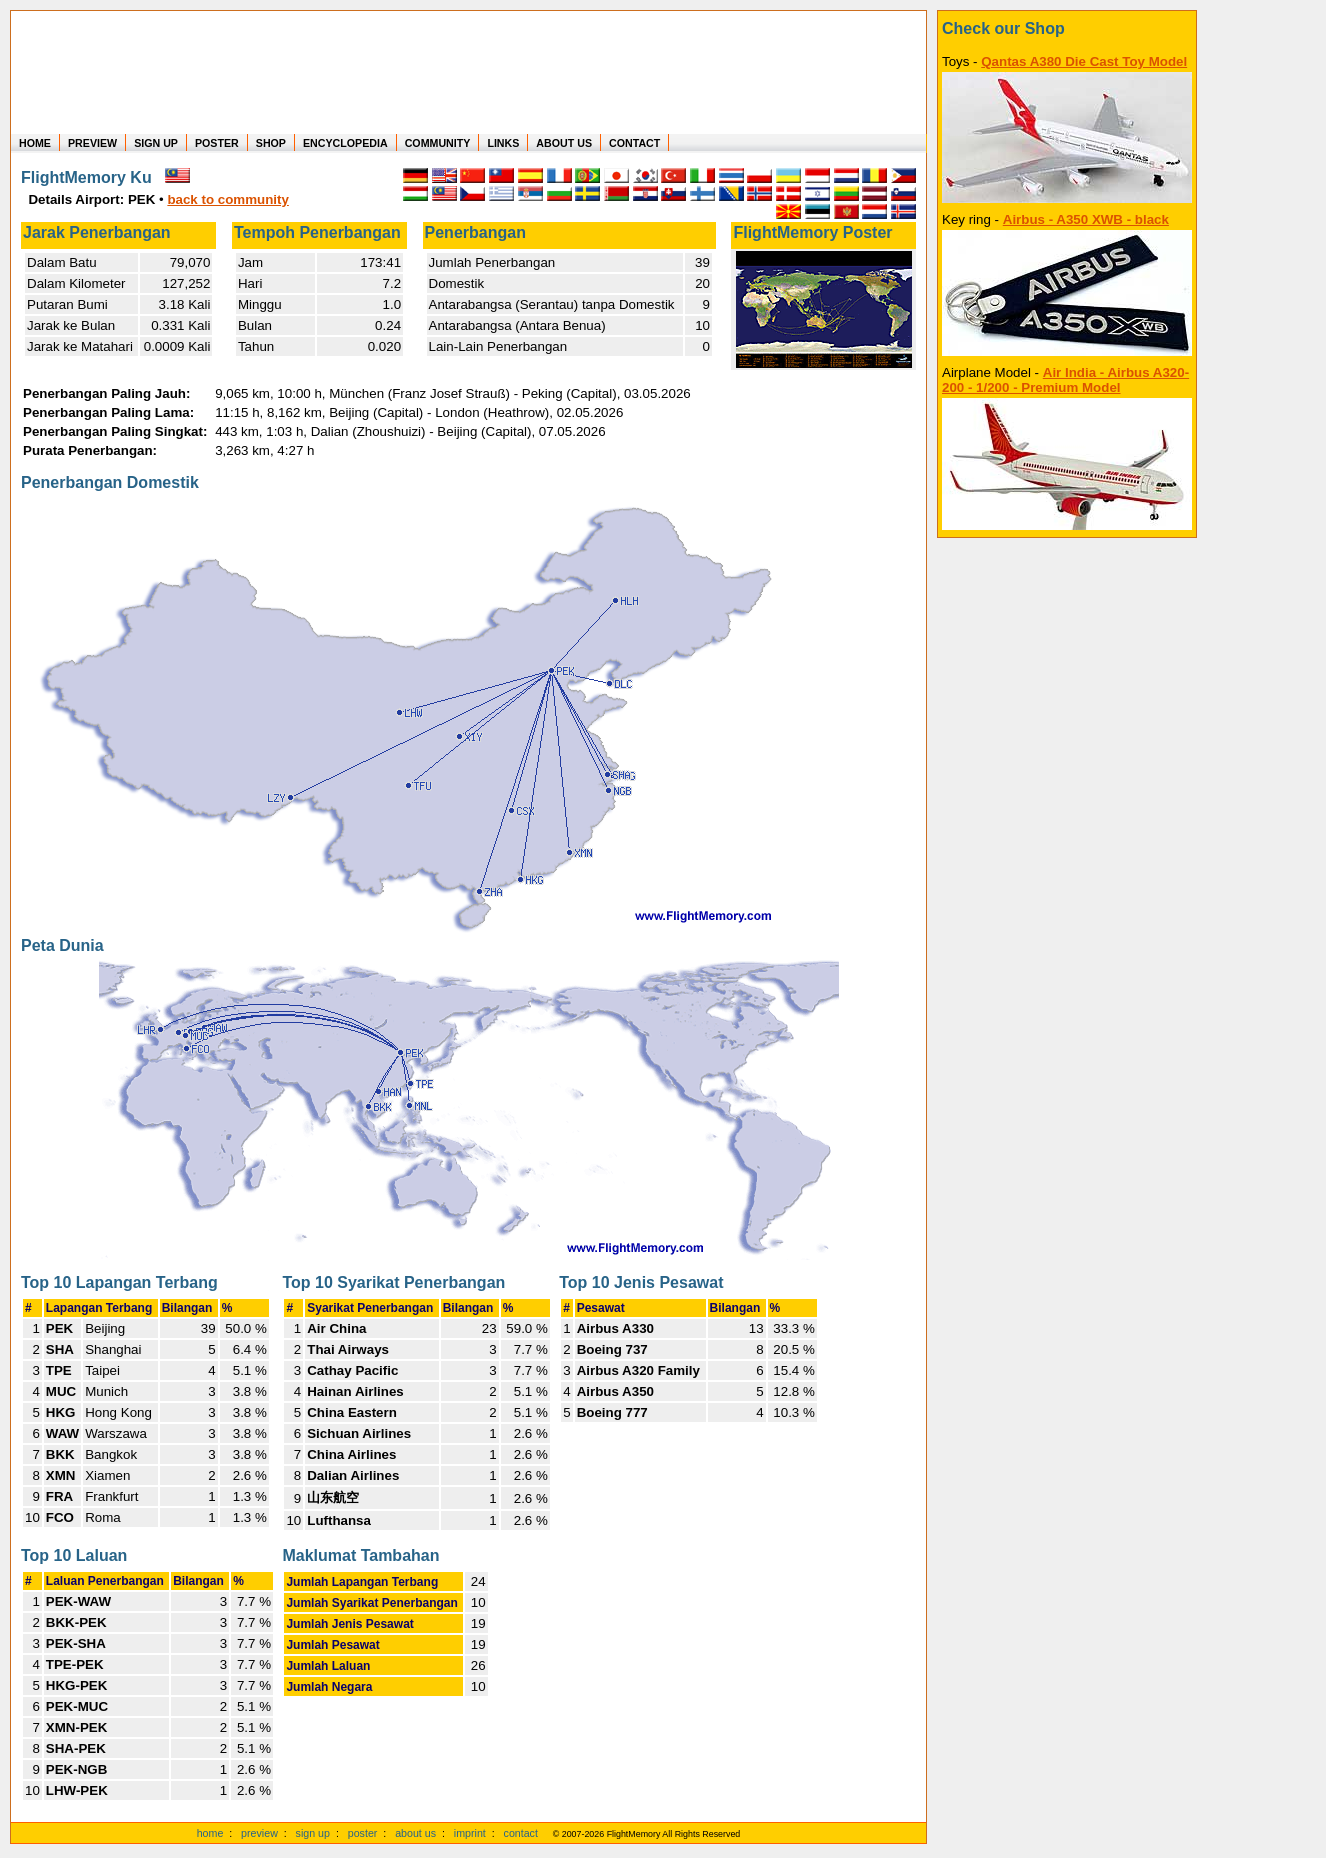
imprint (470, 1833)
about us (415, 1833)
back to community (227, 199)
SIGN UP (156, 143)
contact (521, 1833)
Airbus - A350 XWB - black (1086, 219)
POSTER (217, 143)
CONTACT (634, 143)
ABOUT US (564, 143)
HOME (35, 143)
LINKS (503, 143)
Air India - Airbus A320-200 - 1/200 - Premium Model (1065, 380)
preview (259, 1833)
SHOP (271, 143)
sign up (313, 1833)
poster (363, 1833)
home (210, 1833)
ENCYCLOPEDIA (345, 143)
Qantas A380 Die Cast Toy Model (1084, 61)
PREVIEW (92, 143)
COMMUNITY (438, 143)
